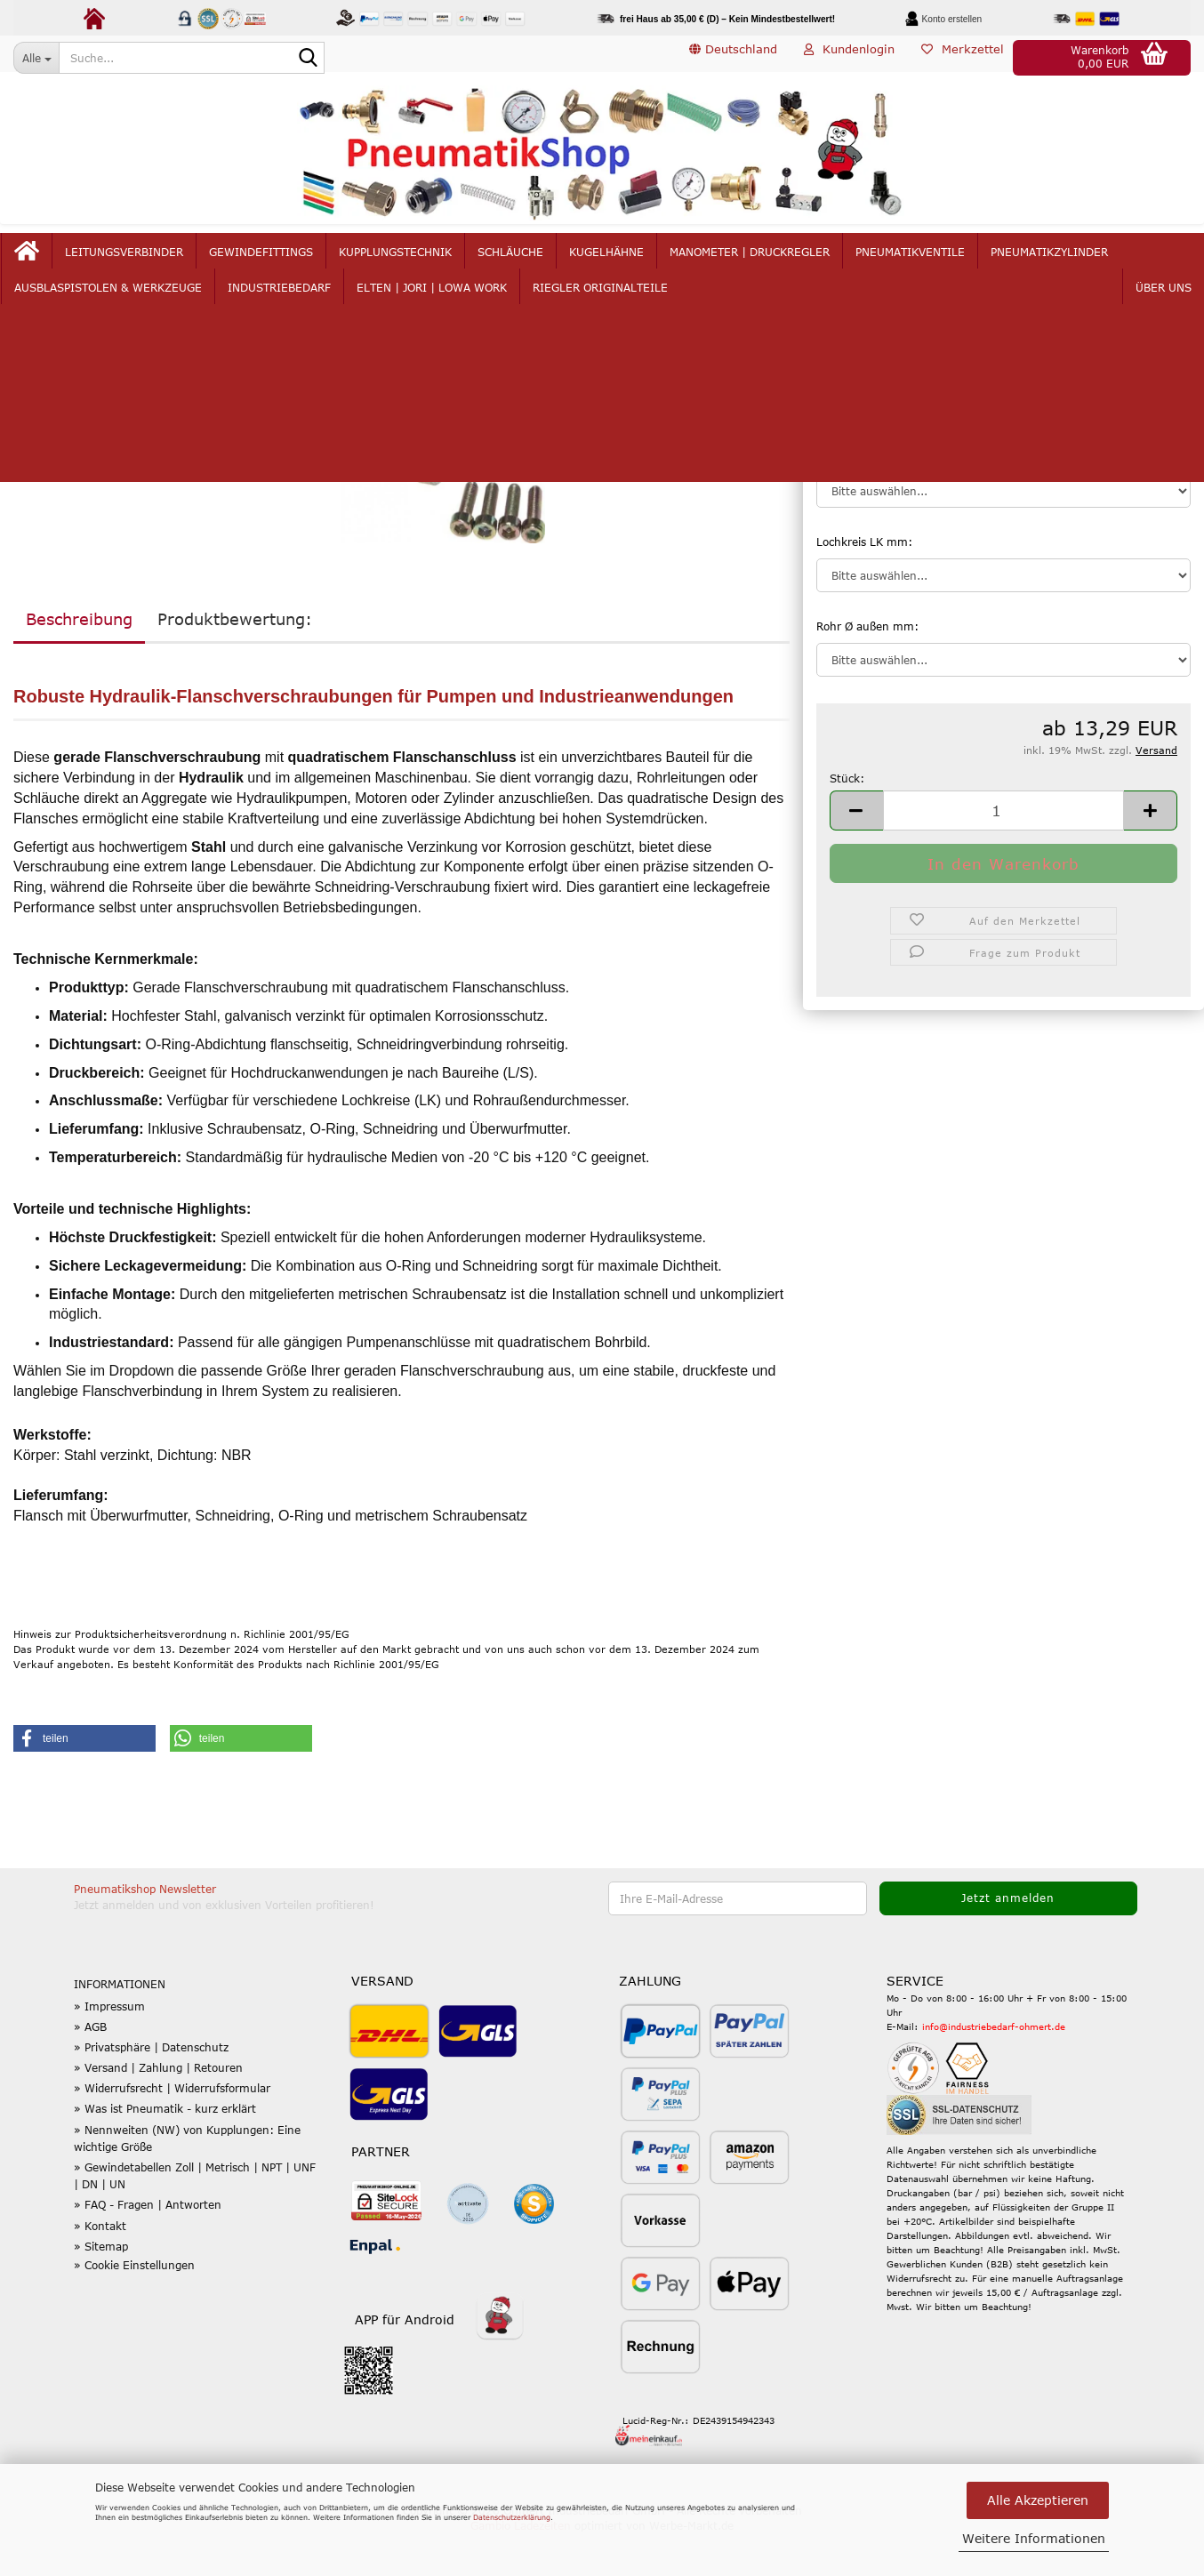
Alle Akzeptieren (1037, 2500)
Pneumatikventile (949, 259)
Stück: (847, 820)
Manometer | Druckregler (789, 259)
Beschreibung (79, 661)
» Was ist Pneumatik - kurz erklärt (165, 2151)
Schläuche (549, 259)
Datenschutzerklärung (511, 2517)
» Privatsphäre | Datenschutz (151, 2089)
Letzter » (107, 349)
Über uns (1125, 259)
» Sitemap (101, 2289)
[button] (733, 58)
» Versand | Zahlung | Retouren (158, 2110)
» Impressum (109, 2048)
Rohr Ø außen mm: (867, 668)
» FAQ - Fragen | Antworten (147, 2247)
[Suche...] (36, 58)
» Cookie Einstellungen (134, 2307)
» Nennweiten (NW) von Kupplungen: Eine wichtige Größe (187, 2180)
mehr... (1051, 259)
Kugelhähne (645, 259)
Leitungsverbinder (163, 259)
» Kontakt (100, 2267)
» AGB (90, 2069)
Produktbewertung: (234, 661)
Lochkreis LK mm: (864, 583)
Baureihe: (842, 499)
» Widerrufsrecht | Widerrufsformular (172, 2130)
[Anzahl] (1003, 853)
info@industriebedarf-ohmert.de (993, 2069)
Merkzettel (962, 57)
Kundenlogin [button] (849, 57)
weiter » (44, 349)
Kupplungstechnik (434, 259)
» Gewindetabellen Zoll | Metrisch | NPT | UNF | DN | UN (195, 2218)
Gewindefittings (300, 259)
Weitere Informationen (1033, 2538)
